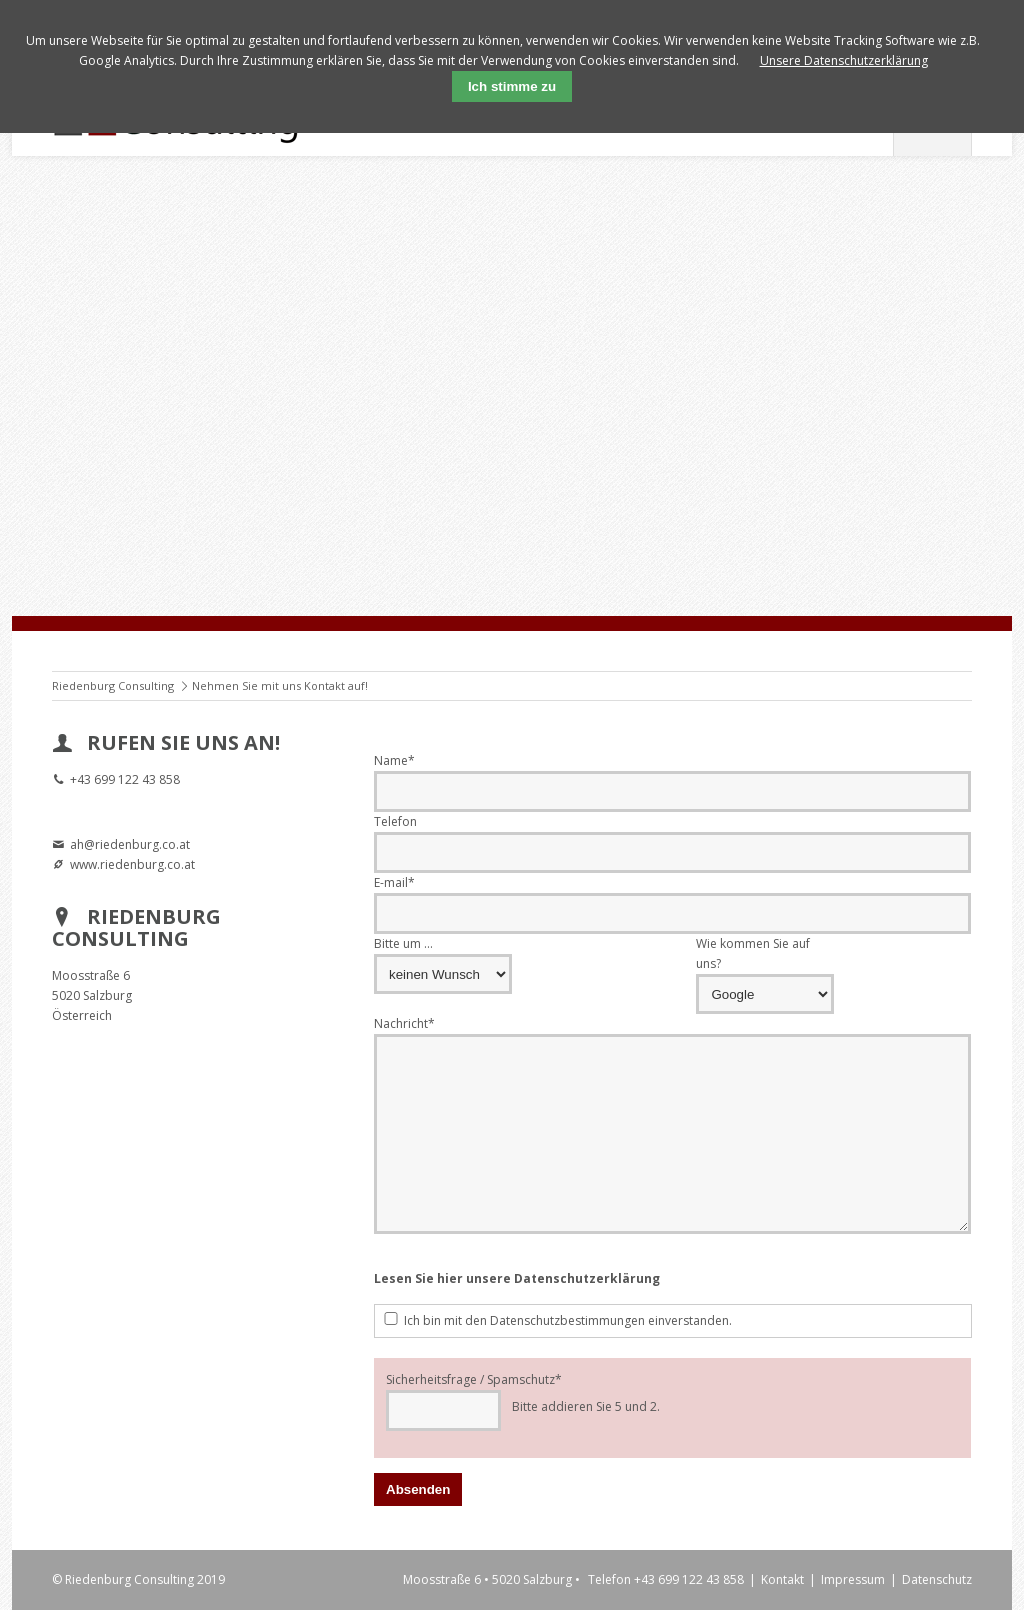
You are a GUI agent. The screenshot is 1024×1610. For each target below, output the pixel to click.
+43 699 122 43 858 (125, 779)
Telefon (395, 821)
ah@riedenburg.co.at (130, 844)
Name (394, 760)
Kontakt (782, 1579)
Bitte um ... (403, 943)
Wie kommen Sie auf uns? (753, 953)
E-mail (394, 882)
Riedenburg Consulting (113, 685)
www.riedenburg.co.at (132, 864)
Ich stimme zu (512, 86)
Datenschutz (937, 1579)
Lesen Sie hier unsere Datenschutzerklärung (517, 1278)
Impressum (853, 1579)
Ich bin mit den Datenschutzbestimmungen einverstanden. (568, 1320)
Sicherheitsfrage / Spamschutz (474, 1379)
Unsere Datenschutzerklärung (844, 60)
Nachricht (404, 1023)
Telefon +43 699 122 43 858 (666, 1579)
